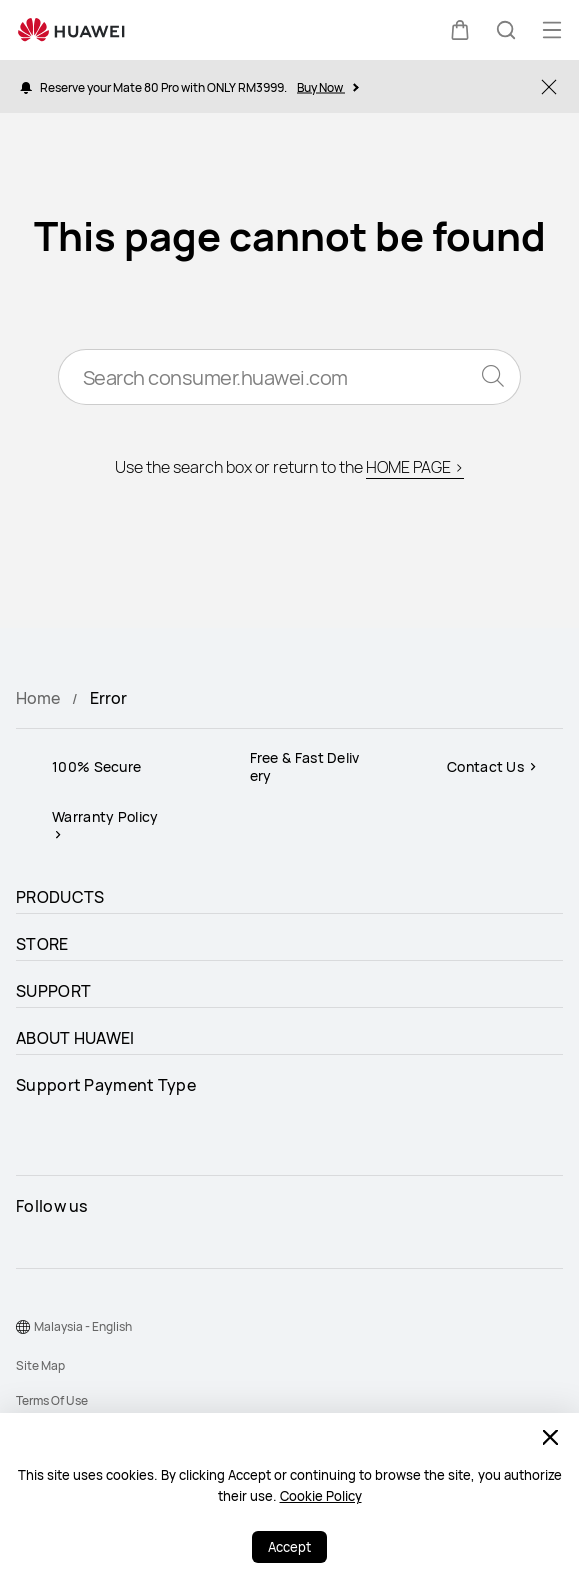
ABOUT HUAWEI (75, 1038)
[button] (460, 30)
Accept (289, 1547)
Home (38, 698)
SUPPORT (53, 991)
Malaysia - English (83, 1326)
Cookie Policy (321, 1496)
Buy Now (327, 86)
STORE (42, 944)
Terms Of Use (52, 1400)
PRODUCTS (60, 897)
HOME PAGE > (415, 467)
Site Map (40, 1365)
